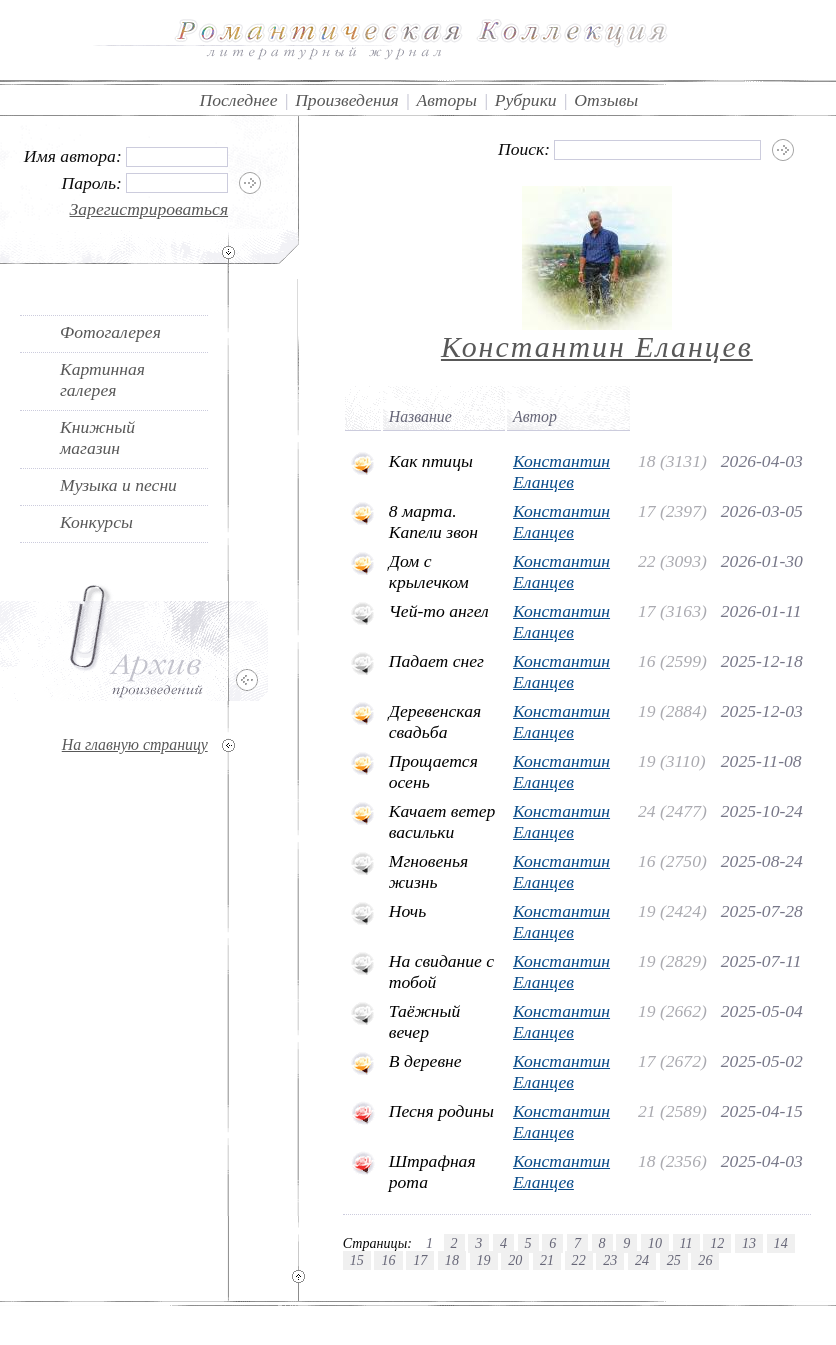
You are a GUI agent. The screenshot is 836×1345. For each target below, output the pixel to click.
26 (705, 1260)
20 (515, 1260)
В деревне (425, 1061)
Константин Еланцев (597, 346)
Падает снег (436, 661)
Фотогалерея (110, 332)
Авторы (446, 100)
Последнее (238, 100)
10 (655, 1243)
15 (357, 1260)
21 (547, 1260)
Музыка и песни (118, 485)
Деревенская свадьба (435, 721)
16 (388, 1260)
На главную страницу (135, 744)
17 (420, 1260)
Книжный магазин (97, 437)
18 (452, 1260)
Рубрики (526, 100)
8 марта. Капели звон (433, 521)
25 (674, 1260)
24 (642, 1260)
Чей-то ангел (439, 611)
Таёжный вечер (425, 1021)
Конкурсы (96, 522)
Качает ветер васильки (442, 821)
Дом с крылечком (429, 571)
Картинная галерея (102, 379)
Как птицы (431, 461)
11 (686, 1243)
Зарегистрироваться (149, 209)
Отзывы (606, 100)
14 (781, 1243)
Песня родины (441, 1111)
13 (749, 1243)
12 (717, 1243)
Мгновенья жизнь (428, 871)
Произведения (347, 100)
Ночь (407, 911)
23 (610, 1260)
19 (484, 1260)
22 (579, 1260)
